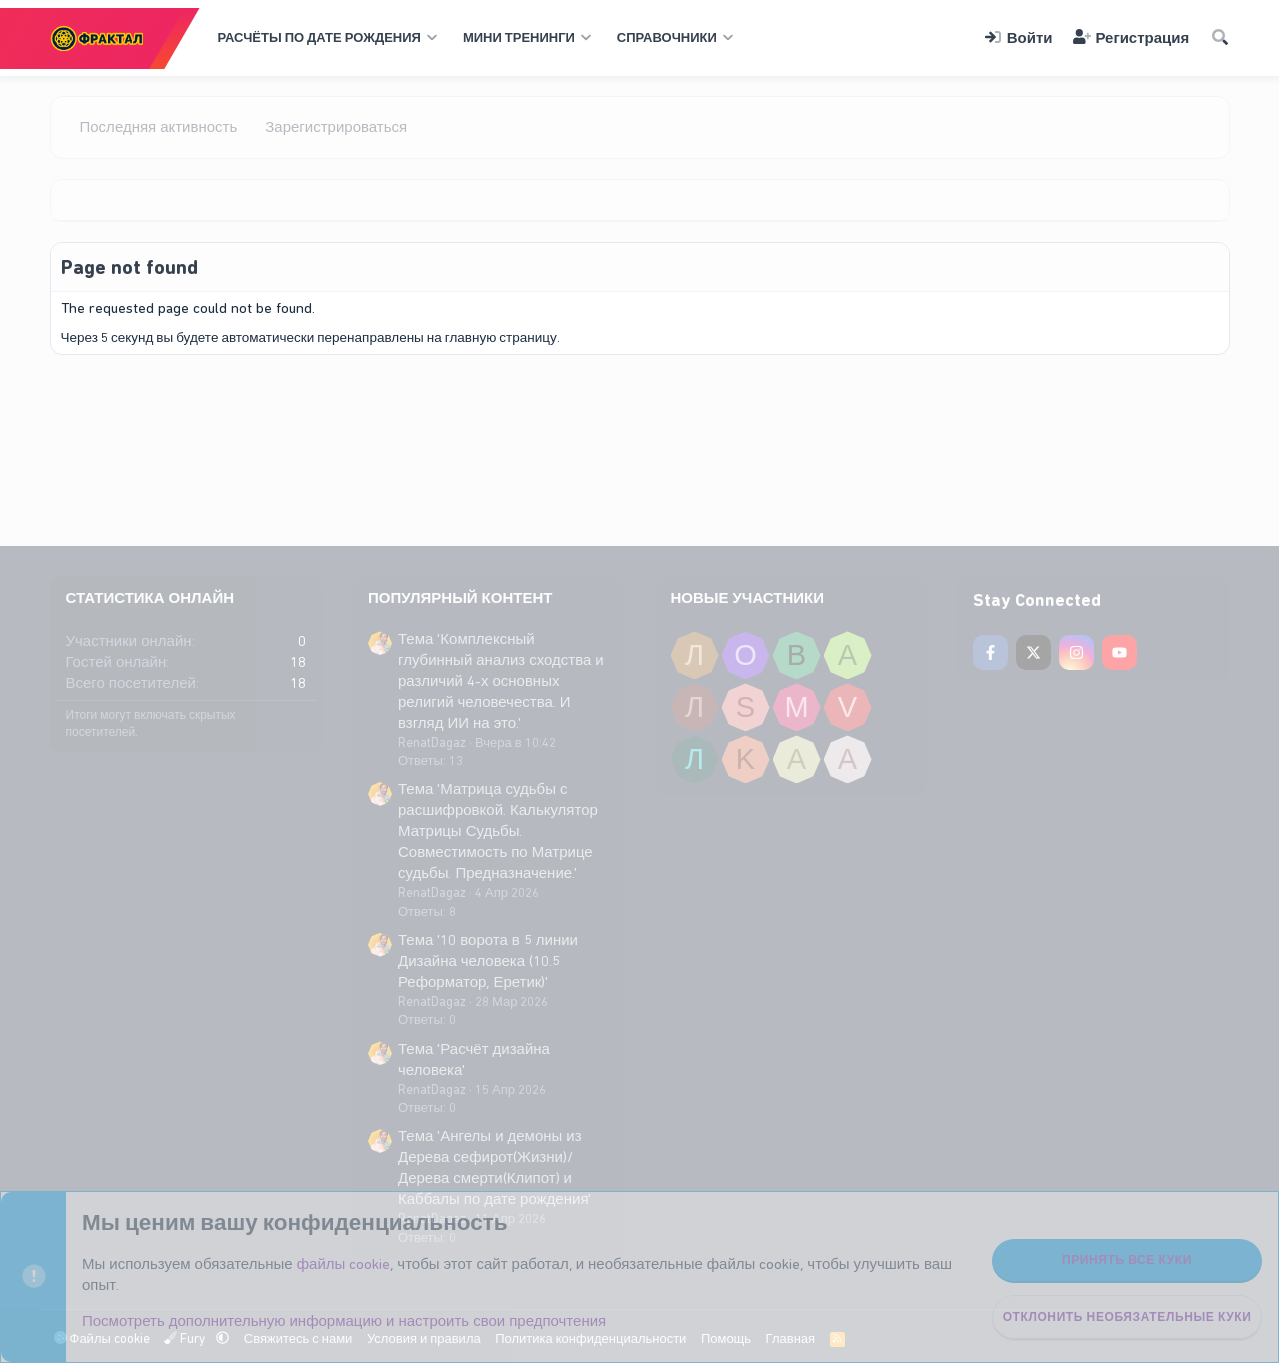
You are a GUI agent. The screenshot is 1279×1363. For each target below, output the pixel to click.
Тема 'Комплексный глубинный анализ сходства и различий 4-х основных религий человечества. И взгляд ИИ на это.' (501, 681)
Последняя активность (159, 127)
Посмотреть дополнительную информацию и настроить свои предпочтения (344, 1321)
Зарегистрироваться (336, 127)
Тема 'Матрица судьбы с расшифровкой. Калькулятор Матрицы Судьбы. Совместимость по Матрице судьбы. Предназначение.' (498, 831)
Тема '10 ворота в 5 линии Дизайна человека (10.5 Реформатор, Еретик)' (488, 961)
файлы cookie (344, 1264)
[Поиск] (1219, 38)
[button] (325, 38)
